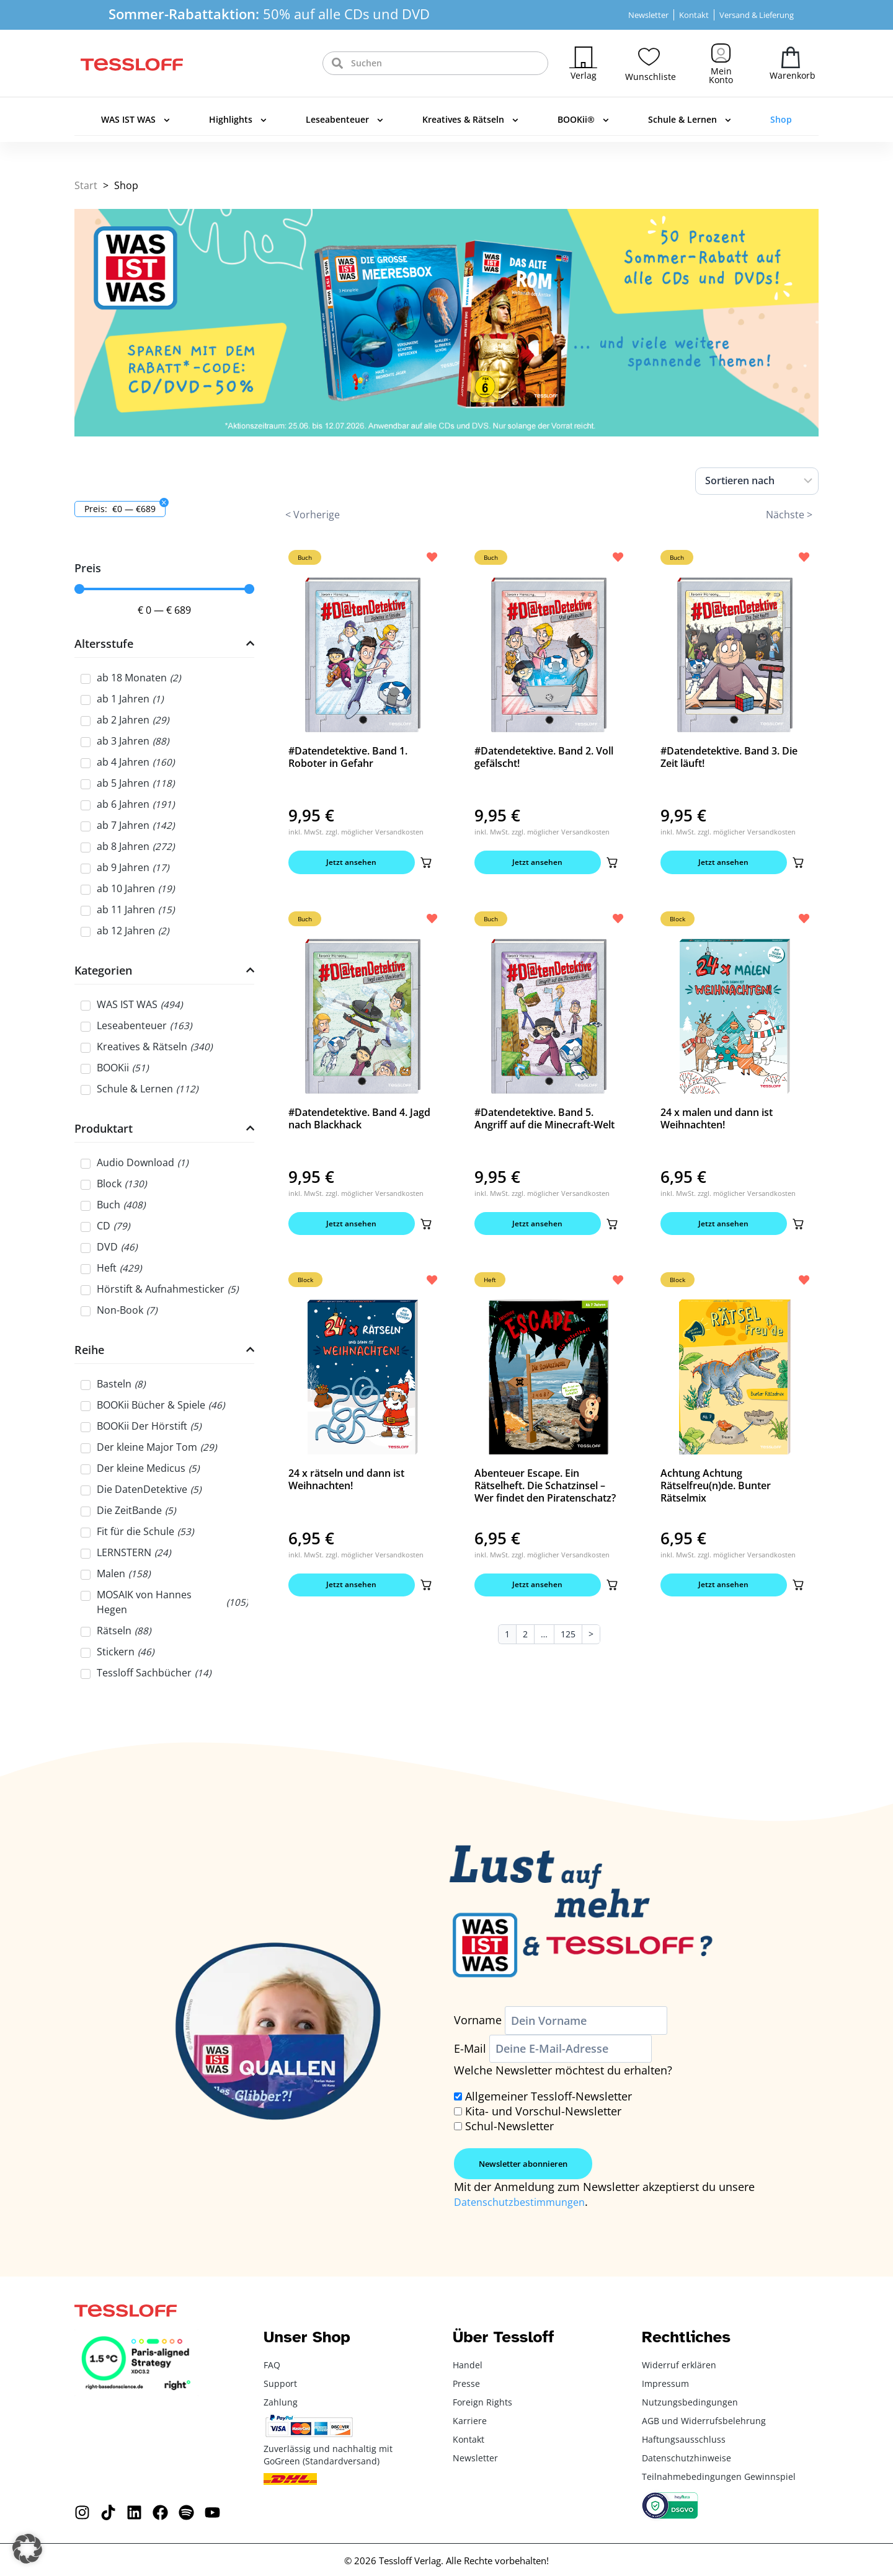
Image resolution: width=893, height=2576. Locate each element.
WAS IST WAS (135, 120)
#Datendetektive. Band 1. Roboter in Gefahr (347, 757)
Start (85, 185)
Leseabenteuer (344, 120)
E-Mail (470, 2048)
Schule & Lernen (689, 120)
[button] (423, 864)
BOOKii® (583, 120)
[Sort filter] (757, 481)
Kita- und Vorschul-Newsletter (543, 2111)
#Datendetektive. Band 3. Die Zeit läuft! (728, 757)
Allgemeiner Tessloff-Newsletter (548, 2096)
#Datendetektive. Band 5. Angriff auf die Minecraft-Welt (544, 1122)
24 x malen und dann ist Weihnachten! (716, 1122)
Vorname (478, 2020)
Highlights (238, 120)
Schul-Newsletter (509, 2125)
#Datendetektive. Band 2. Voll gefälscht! (543, 757)
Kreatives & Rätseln (470, 120)
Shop (781, 119)
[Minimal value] (164, 589)
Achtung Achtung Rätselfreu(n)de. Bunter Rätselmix (715, 1492)
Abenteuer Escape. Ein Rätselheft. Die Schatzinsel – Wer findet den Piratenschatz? (545, 1492)
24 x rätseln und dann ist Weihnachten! (346, 1486)
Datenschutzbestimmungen (526, 2201)
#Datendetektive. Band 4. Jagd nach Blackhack (359, 1122)
